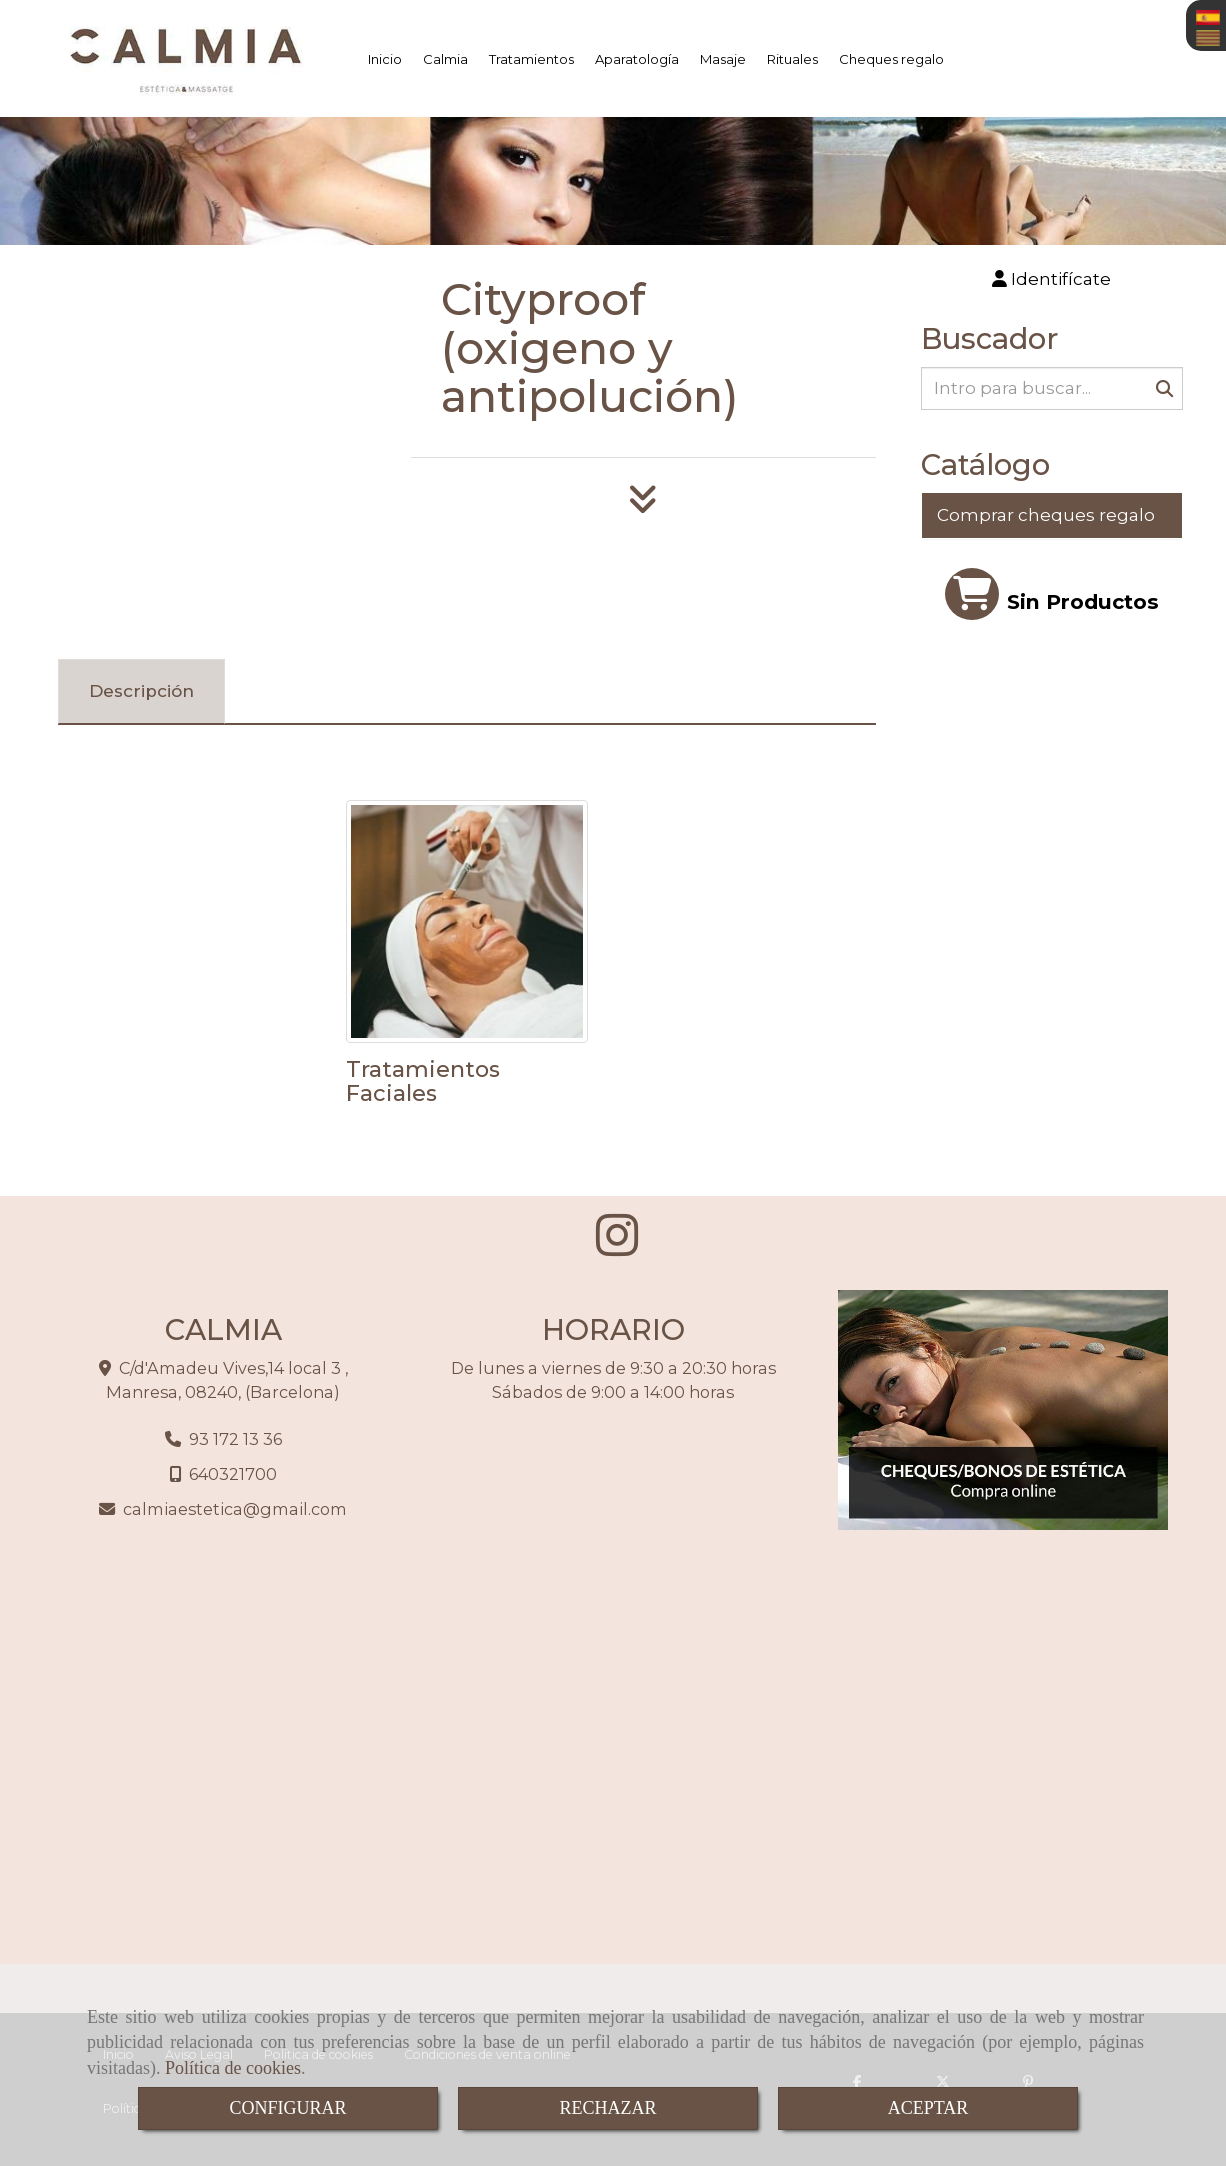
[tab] (141, 692)
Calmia (445, 59)
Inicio (385, 59)
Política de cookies (233, 2068)
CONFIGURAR (287, 2108)
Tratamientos (531, 59)
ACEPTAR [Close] (928, 2108)
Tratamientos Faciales (423, 1081)
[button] (1052, 279)
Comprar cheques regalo (1046, 515)
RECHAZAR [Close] (607, 2108)
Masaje (723, 59)
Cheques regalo (891, 59)
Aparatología (637, 59)
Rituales (792, 59)
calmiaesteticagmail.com (235, 1509)
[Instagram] (617, 1247)
